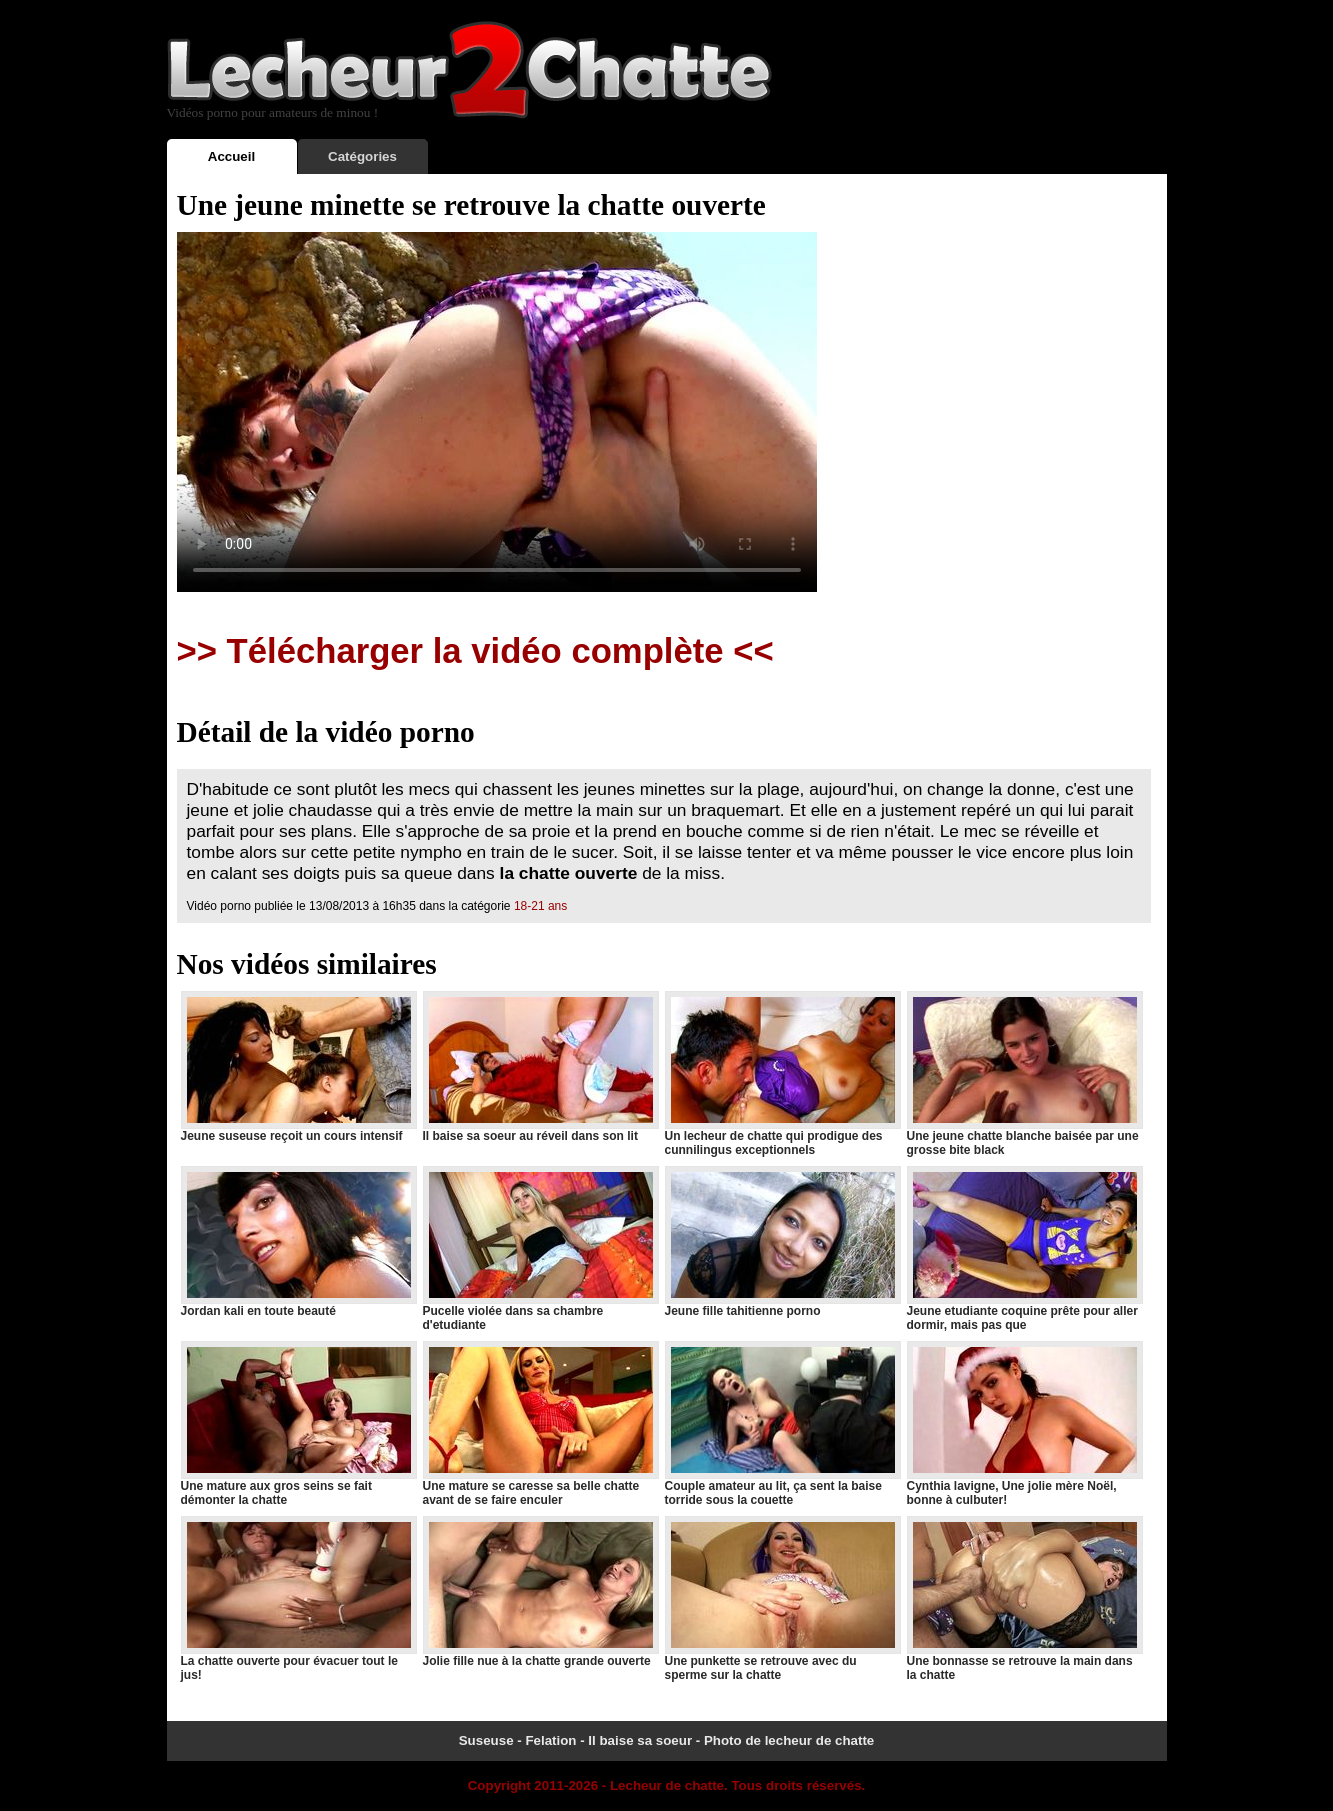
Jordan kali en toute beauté (298, 1242)
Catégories (362, 156)
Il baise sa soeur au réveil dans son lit (540, 1067)
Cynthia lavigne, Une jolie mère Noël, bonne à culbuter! (1024, 1424)
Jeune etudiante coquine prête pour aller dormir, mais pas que (1024, 1249)
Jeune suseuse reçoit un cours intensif (298, 1067)
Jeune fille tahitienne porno (782, 1242)
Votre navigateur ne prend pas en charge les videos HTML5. (497, 412)
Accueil (231, 156)
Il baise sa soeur (640, 1740)
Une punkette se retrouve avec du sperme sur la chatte (782, 1599)
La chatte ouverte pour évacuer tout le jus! (298, 1599)
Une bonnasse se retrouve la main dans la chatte (1024, 1599)
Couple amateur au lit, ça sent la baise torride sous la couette (782, 1424)
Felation (550, 1740)
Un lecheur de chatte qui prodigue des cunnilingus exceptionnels (782, 1074)
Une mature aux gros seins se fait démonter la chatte (298, 1424)
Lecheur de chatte (667, 1785)
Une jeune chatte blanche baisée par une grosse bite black (1024, 1074)
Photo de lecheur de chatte (789, 1740)
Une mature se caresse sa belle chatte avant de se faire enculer (540, 1424)
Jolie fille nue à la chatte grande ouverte (540, 1592)
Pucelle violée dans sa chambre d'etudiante (540, 1249)
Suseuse (486, 1740)
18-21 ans (540, 906)
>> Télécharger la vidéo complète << (475, 651)
